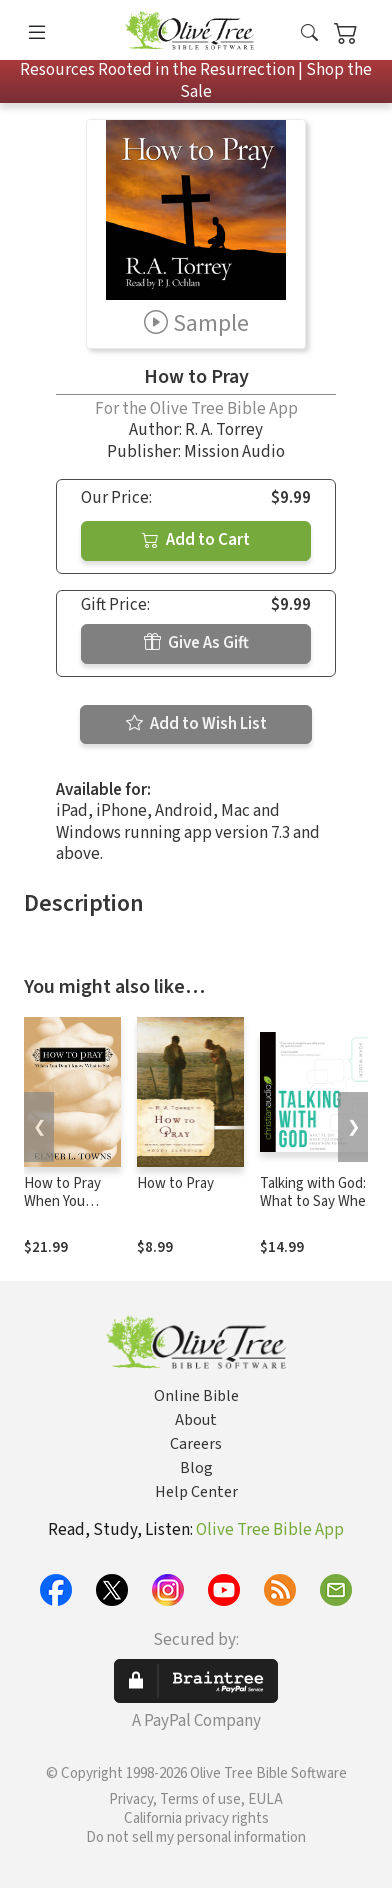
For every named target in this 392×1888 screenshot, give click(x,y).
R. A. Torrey (224, 430)
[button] (309, 33)
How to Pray (175, 1183)
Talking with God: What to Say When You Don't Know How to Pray (317, 1212)
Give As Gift (196, 643)
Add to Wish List (196, 724)
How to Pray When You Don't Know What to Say (62, 1212)
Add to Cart (196, 540)
